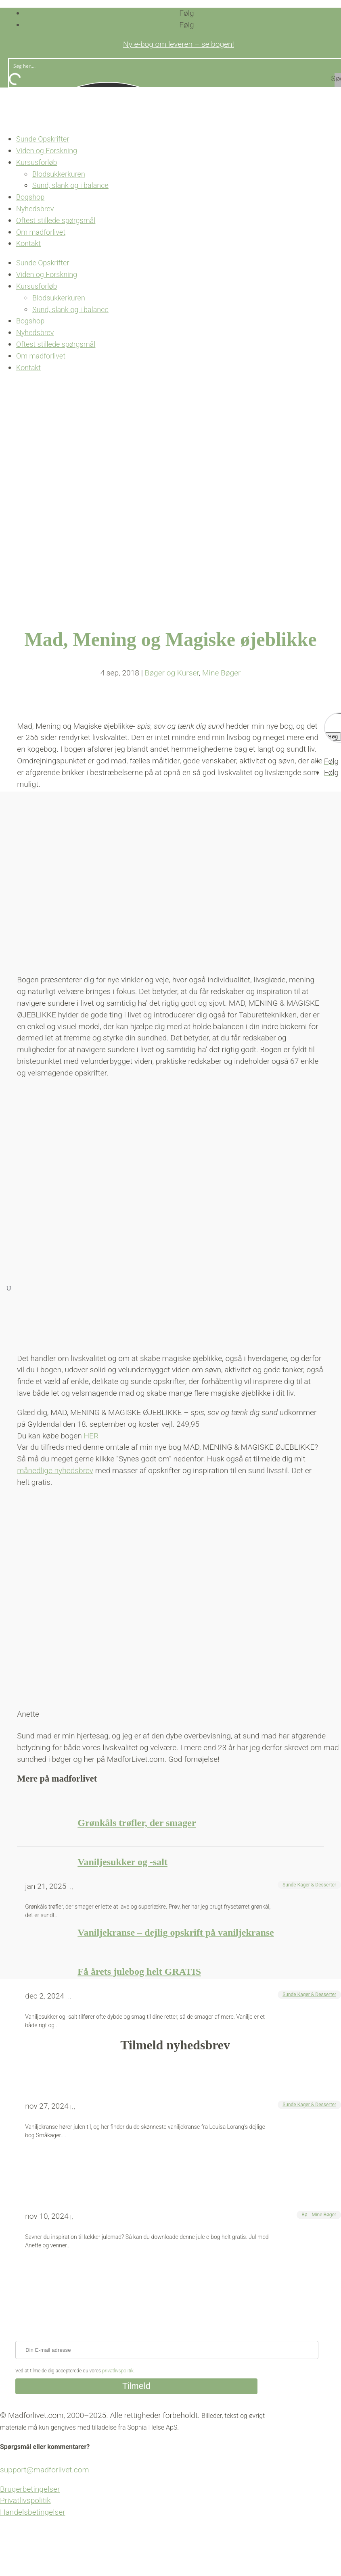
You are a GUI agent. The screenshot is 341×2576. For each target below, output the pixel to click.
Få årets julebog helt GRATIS (139, 1971)
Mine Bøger (324, 2215)
